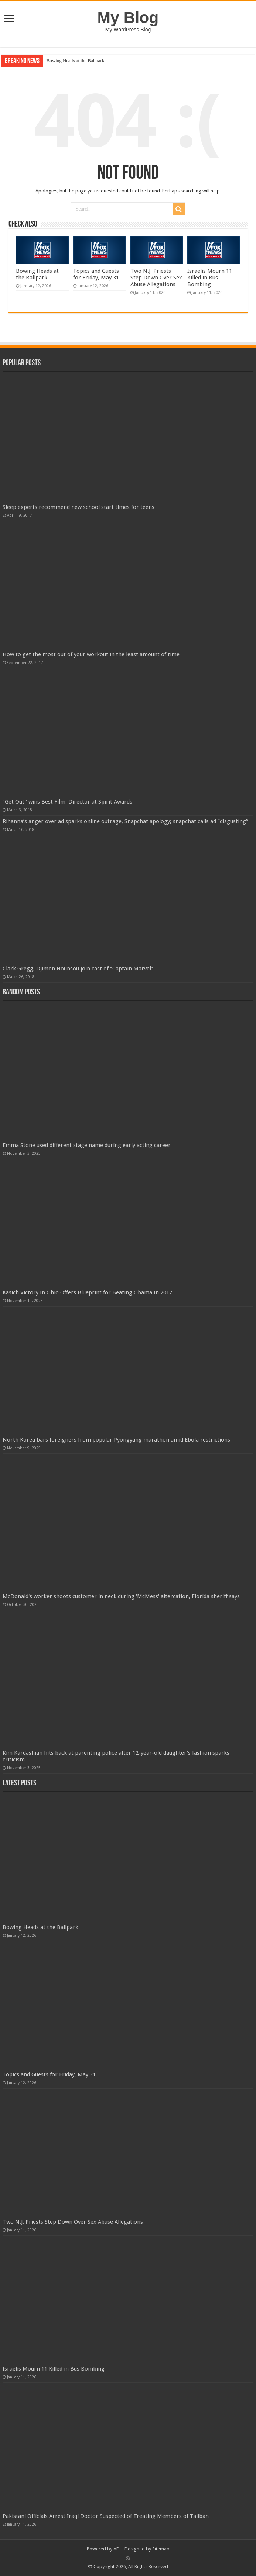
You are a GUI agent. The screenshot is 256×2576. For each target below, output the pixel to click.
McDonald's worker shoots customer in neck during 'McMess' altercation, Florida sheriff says (121, 1596)
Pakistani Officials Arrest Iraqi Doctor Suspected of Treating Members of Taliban (106, 2516)
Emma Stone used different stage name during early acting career (87, 1145)
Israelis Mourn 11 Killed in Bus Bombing (209, 278)
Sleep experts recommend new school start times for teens (78, 507)
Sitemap (161, 2549)
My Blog (128, 17)
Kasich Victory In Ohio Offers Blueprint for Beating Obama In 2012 (87, 1292)
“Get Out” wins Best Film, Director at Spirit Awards (67, 801)
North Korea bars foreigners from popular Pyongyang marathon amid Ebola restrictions (116, 1439)
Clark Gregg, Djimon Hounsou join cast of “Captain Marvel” (78, 968)
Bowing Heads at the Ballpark (75, 60)
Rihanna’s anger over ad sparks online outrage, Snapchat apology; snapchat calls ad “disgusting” (125, 821)
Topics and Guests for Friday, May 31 (96, 274)
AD (116, 2549)
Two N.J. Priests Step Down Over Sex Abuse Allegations (156, 278)
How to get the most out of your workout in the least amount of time (91, 654)
